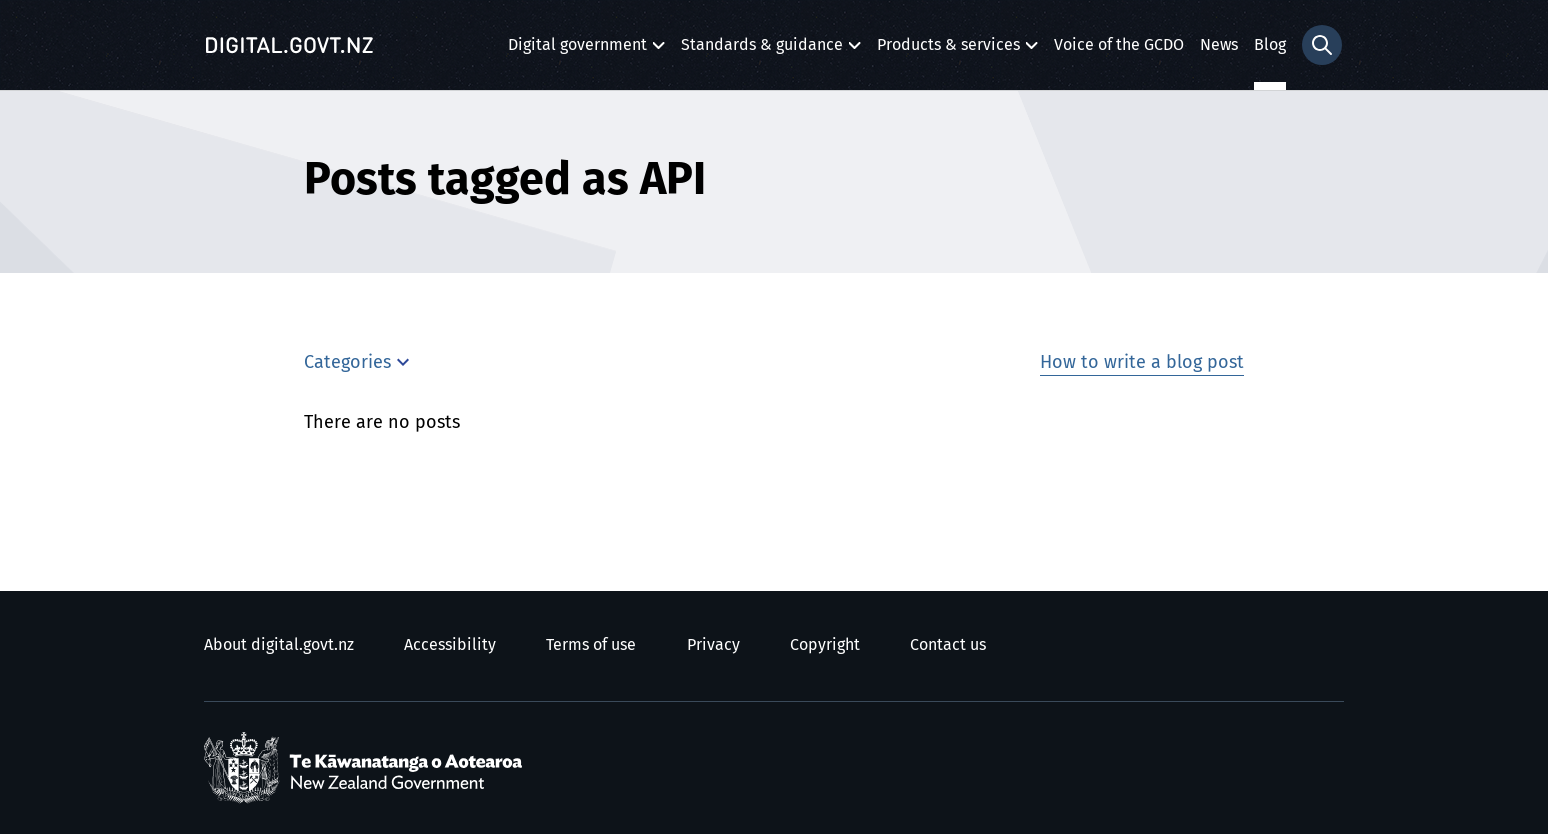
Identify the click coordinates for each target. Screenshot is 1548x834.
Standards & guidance (762, 50)
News (1219, 45)
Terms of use (591, 645)
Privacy (713, 645)
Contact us (948, 645)
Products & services (948, 50)
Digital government (577, 50)
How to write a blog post (1142, 363)
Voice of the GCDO (1119, 45)
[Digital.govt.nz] (289, 45)
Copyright (825, 645)
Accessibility (450, 645)
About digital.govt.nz (279, 645)
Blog (1270, 45)
